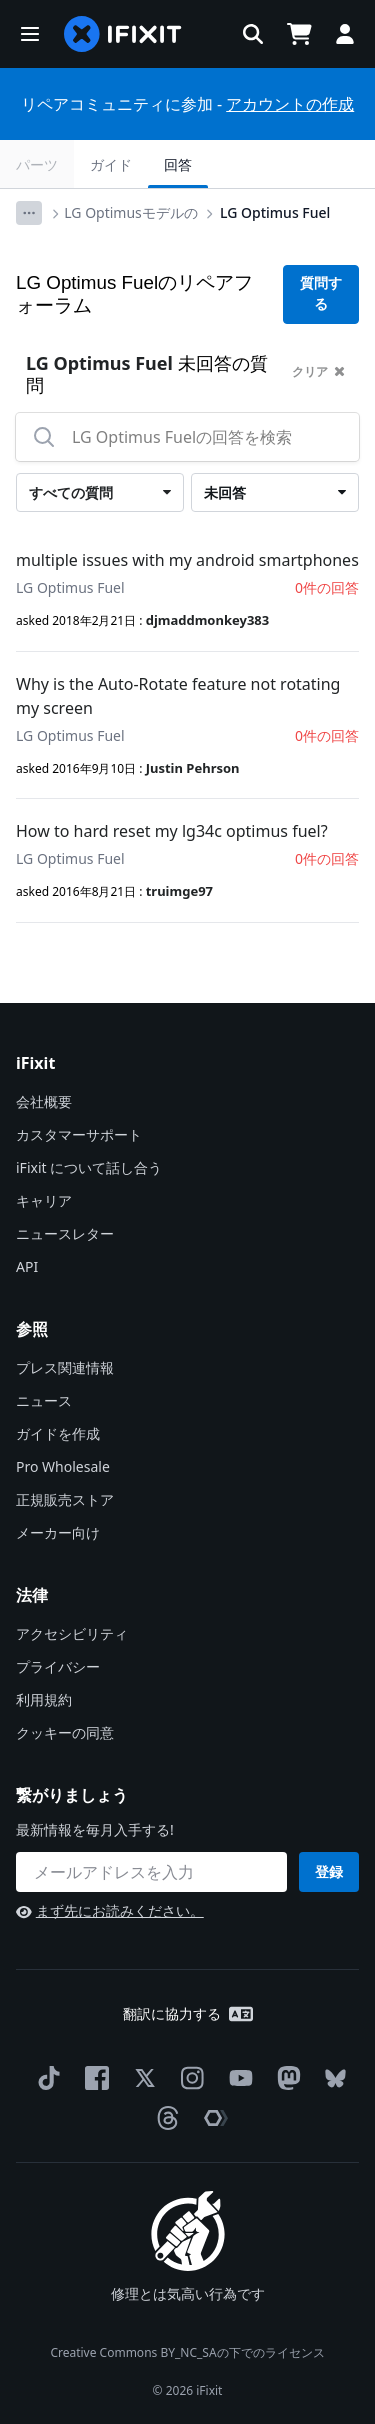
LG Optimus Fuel (275, 212)
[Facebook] (93, 2078)
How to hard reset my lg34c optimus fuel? (172, 831)
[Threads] (164, 2118)
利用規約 (44, 1699)
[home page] (123, 34)
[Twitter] (141, 2078)
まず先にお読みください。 (110, 1910)
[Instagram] (189, 2078)
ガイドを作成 (58, 1433)
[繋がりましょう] (151, 1872)
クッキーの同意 (65, 1732)
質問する (321, 293)
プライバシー (58, 1666)
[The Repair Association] (212, 2118)
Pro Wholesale (63, 1466)
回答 (178, 164)
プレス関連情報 (65, 1367)
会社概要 (44, 1101)
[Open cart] (299, 34)
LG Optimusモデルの (131, 212)
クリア (318, 371)
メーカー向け (58, 1532)
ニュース (44, 1400)
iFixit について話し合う (89, 1167)
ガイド (111, 164)
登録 (329, 1871)
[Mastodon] (285, 2078)
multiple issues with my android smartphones (187, 560)
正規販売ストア (65, 1499)
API (27, 1266)
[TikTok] (45, 2078)
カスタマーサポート (79, 1134)
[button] (30, 34)
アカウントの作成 (290, 104)
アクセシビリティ (72, 1633)
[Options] (29, 213)
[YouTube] (237, 2078)
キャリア (44, 1200)
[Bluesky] (331, 2078)
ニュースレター (65, 1233)
